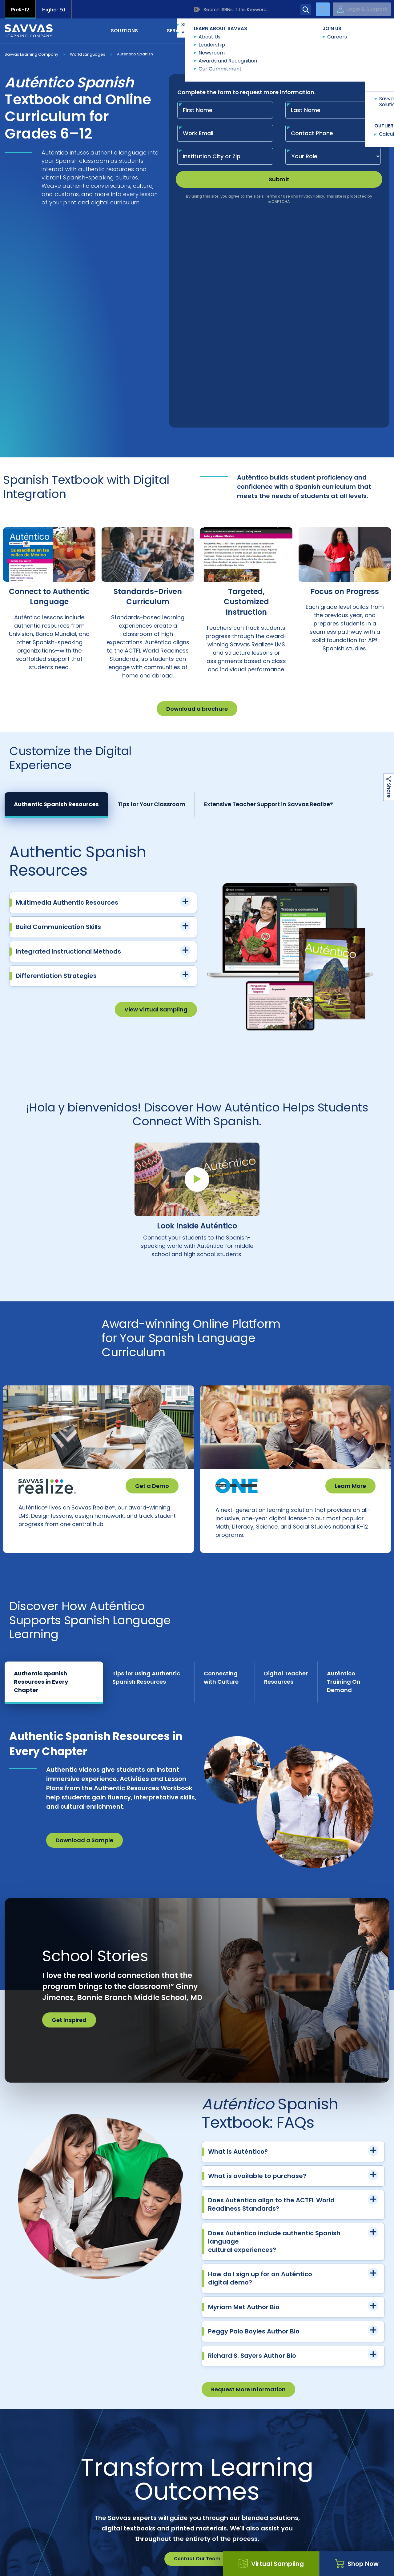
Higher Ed (53, 9)
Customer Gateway (43, 2444)
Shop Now (357, 2563)
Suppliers (274, 2444)
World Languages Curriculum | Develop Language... (216, 2515)
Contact (363, 30)
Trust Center (351, 2444)
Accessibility (19, 2550)
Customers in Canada (235, 2455)
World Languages (87, 54)
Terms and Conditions (320, 2550)
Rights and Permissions (205, 2550)
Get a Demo (152, 1272)
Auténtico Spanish (135, 54)
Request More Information (248, 2188)
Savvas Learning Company (31, 54)
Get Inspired (69, 1818)
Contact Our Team (197, 2357)
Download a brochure (197, 494)
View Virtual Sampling (155, 795)
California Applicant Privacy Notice (90, 2550)
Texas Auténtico (294, 2515)
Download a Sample (84, 1638)
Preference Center (197, 2444)
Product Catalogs (81, 2455)
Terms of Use (263, 2550)
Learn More (350, 1272)
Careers (120, 2444)
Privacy (154, 2550)
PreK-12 (20, 9)
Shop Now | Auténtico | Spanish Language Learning (102, 2515)
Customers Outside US (159, 2455)
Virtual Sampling (271, 2563)
